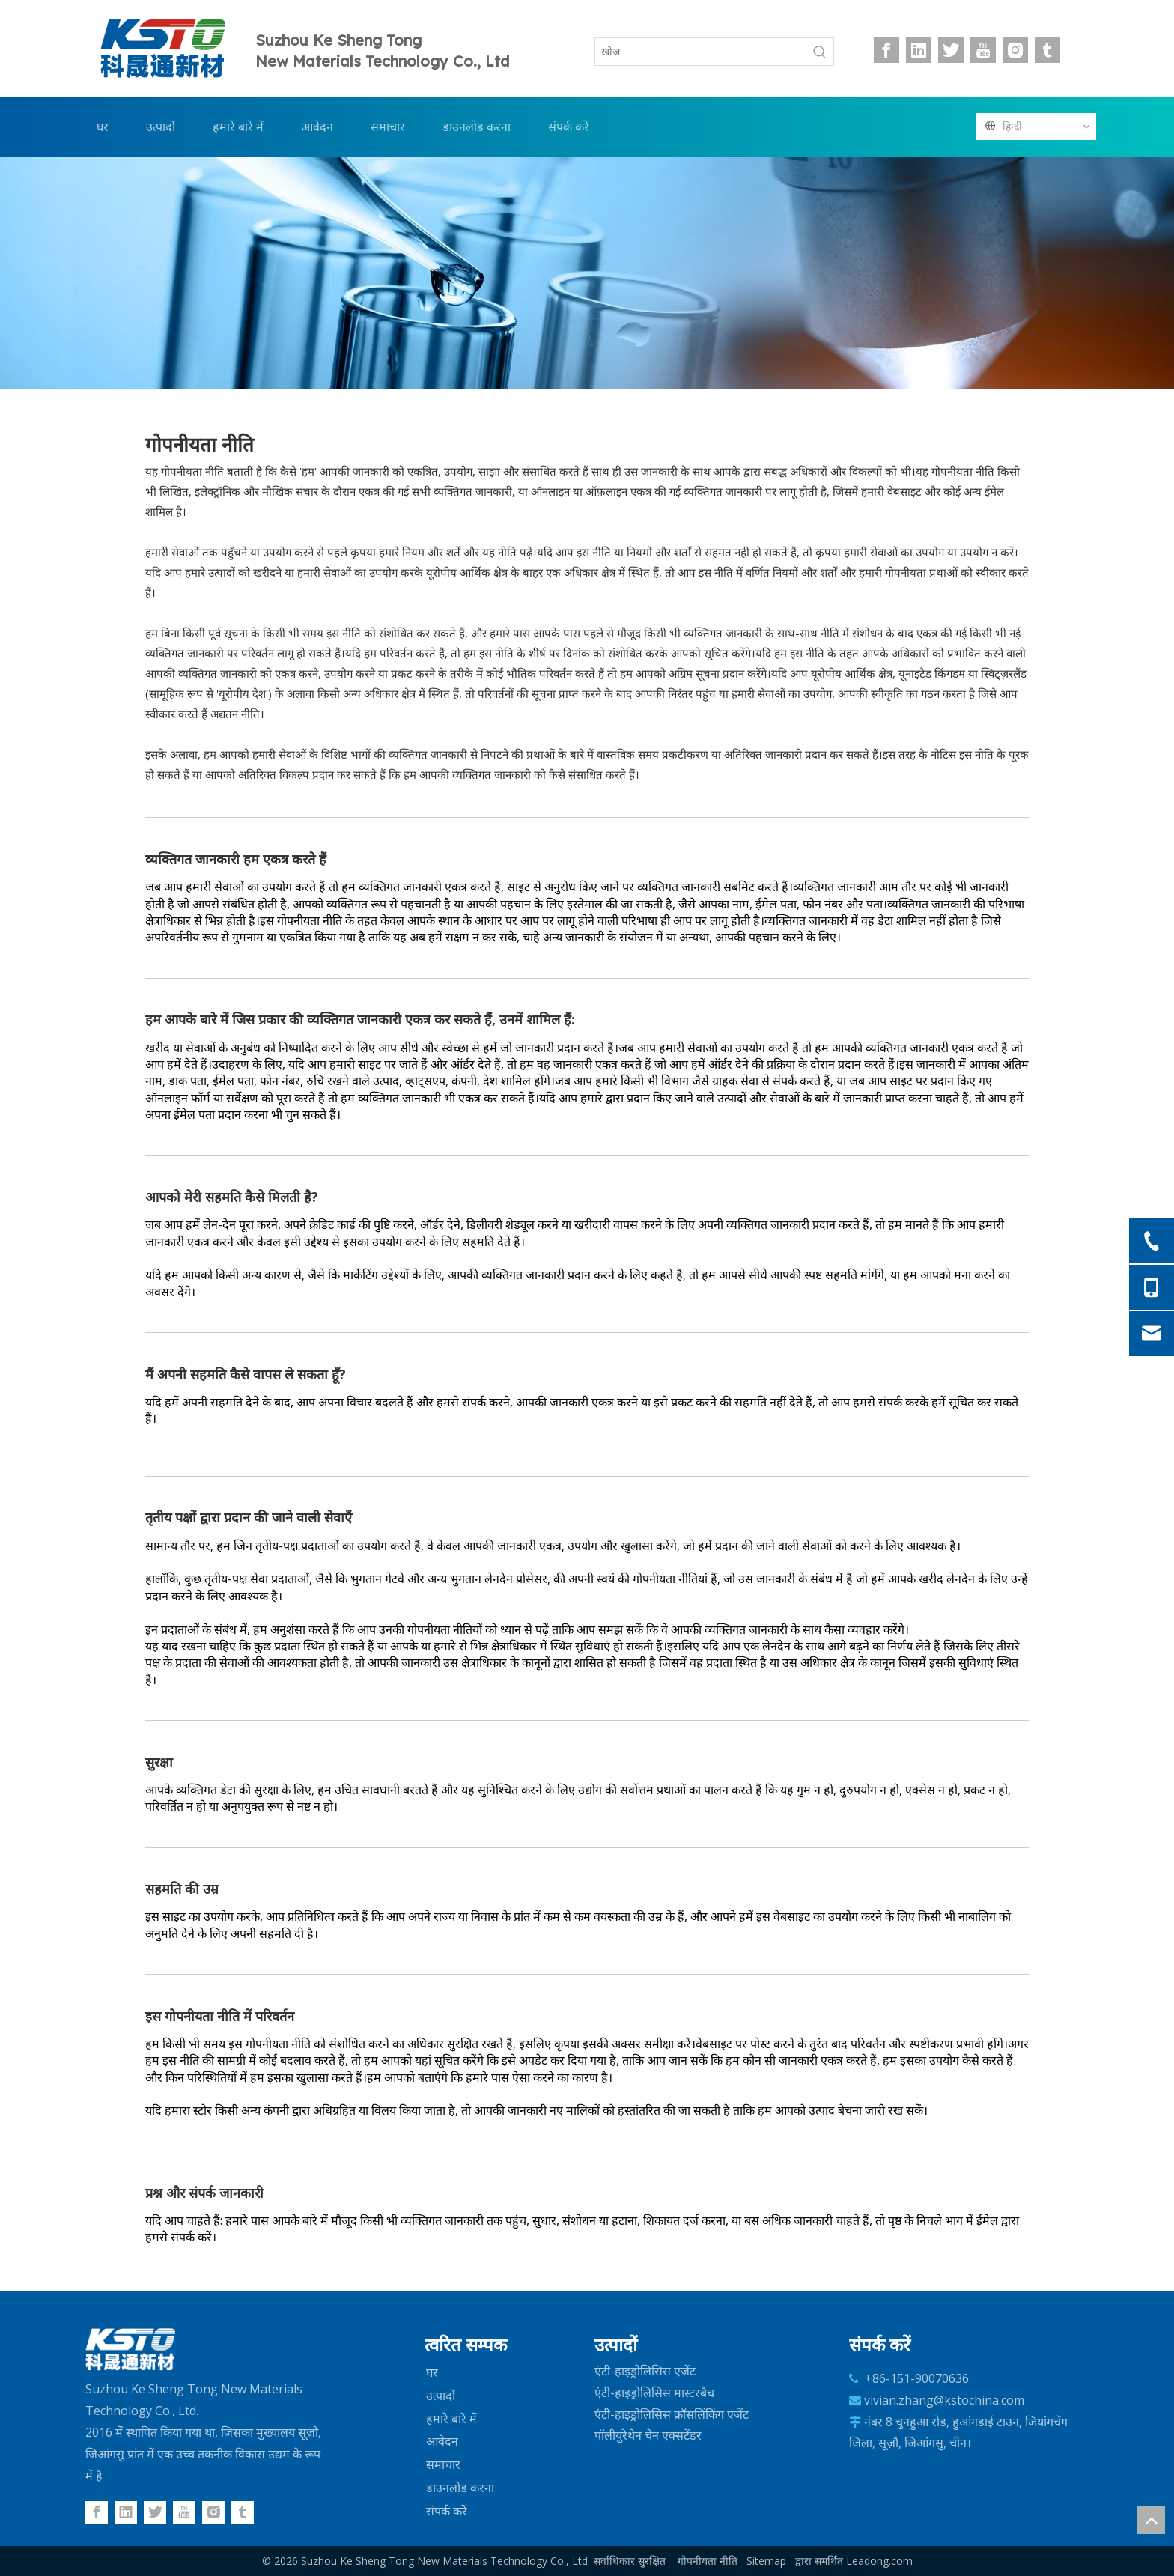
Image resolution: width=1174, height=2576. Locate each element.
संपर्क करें (446, 2511)
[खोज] (700, 51)
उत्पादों (440, 2395)
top (1151, 2520)
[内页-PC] (587, 273)
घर (432, 2372)
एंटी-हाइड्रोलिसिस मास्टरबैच (654, 2392)
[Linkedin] (918, 50)
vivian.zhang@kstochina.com (944, 2400)
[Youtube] (983, 50)
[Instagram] (1015, 50)
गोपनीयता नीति (707, 2561)
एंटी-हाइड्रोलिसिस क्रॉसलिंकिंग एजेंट (671, 2414)
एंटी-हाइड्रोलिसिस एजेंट (645, 2371)
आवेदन (442, 2441)
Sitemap (766, 2561)
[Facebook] (886, 50)
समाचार (443, 2464)
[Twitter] (951, 50)
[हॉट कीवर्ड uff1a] (819, 51)
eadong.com (882, 2561)
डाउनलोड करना (460, 2487)
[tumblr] (1047, 50)
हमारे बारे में (451, 2419)
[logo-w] (130, 2350)
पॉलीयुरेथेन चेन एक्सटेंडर (648, 2435)
